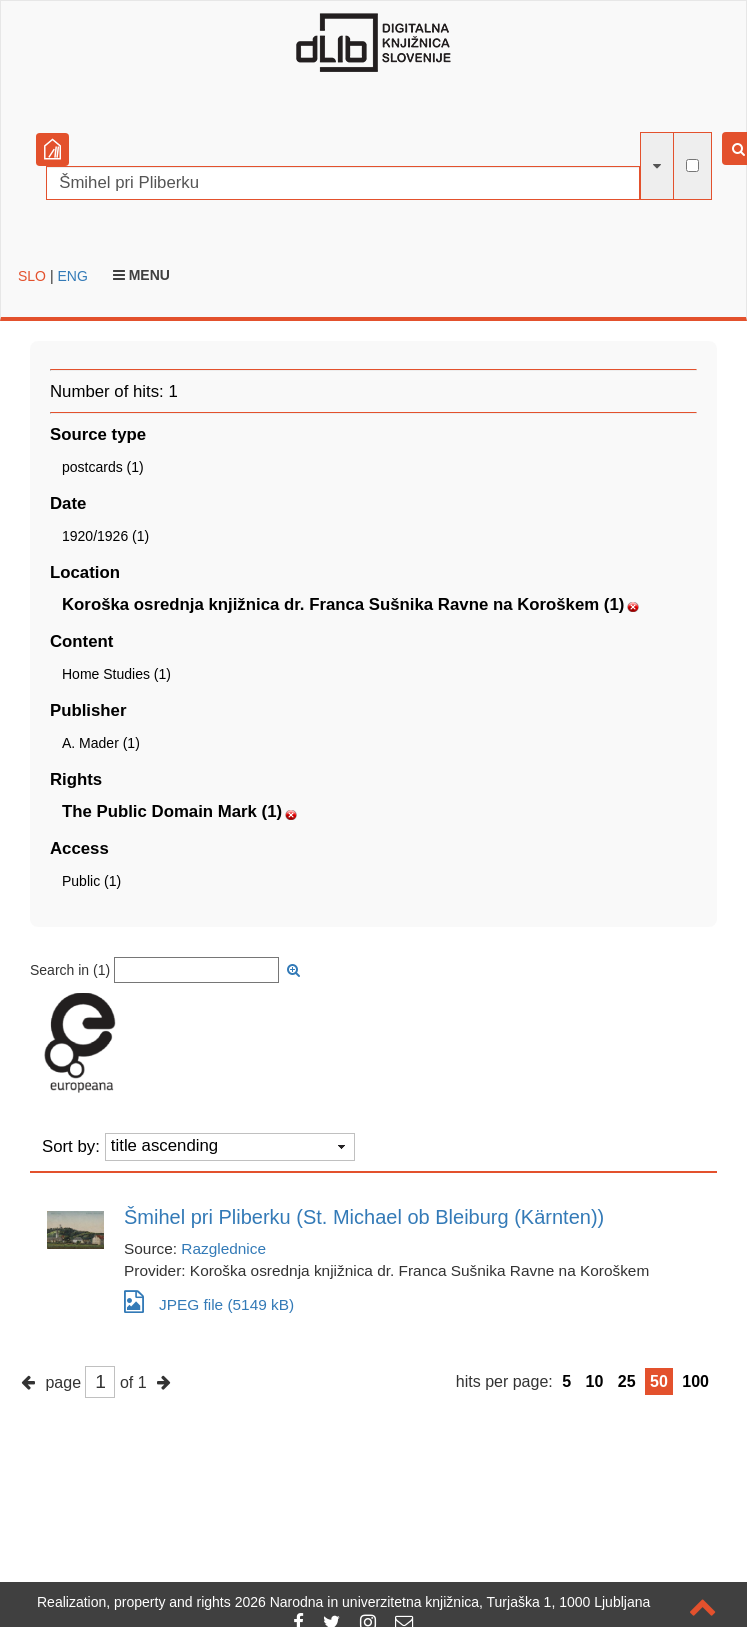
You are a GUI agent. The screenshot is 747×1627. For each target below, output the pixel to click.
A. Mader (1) (101, 743)
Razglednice (223, 1248)
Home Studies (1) (116, 674)
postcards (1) (103, 467)
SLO (32, 276)
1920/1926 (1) (105, 536)
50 (659, 1381)
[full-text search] (692, 165)
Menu (141, 275)
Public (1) (91, 881)
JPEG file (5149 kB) (209, 1301)
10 (595, 1381)
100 (695, 1381)
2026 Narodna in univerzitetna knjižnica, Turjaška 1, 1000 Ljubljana (443, 1602)
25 (627, 1381)
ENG (72, 276)
